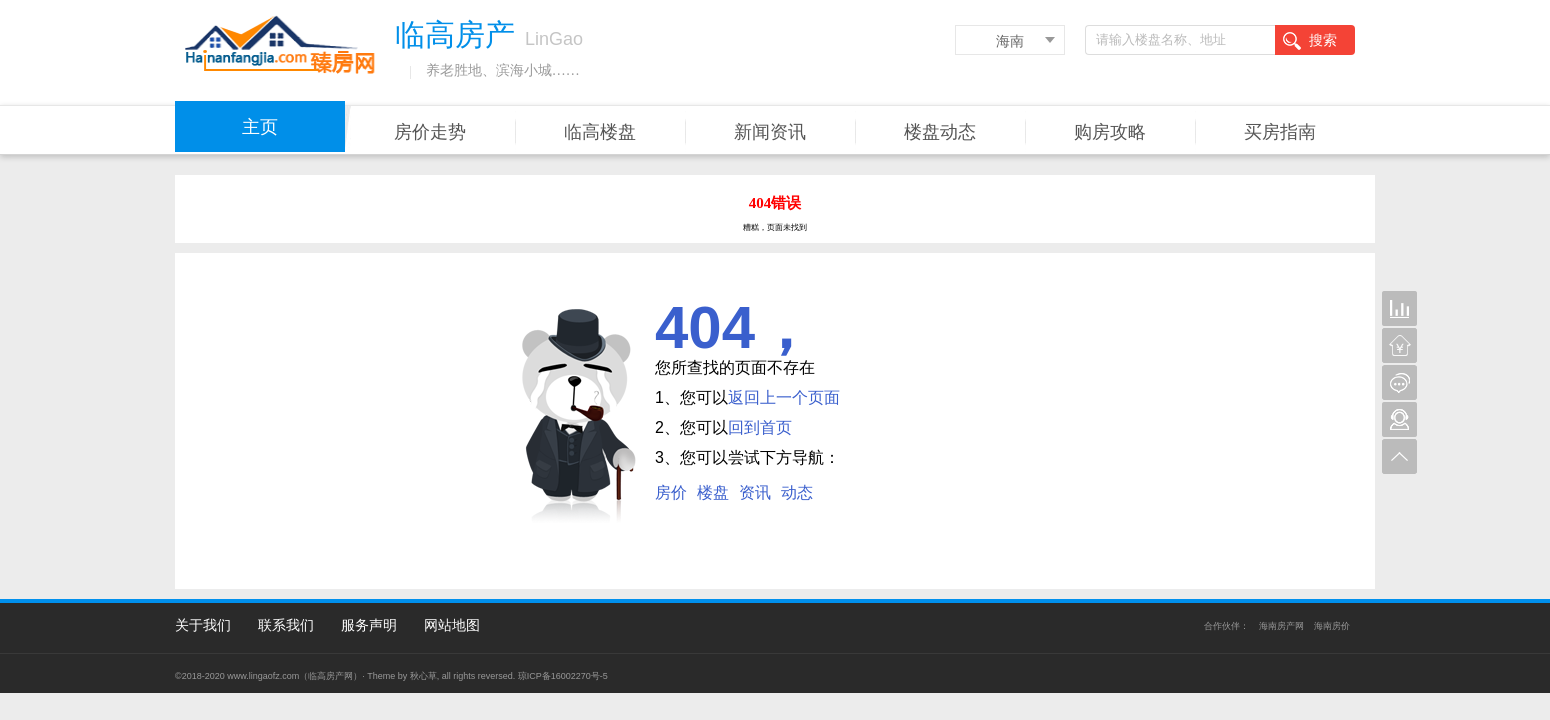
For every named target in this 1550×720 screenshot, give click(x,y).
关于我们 (203, 625)
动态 (797, 492)
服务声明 (369, 625)
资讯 (755, 492)
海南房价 (1332, 626)
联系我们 (286, 625)
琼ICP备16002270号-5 (563, 676)
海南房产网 (1281, 626)
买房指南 (1280, 132)
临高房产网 (330, 676)
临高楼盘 (600, 132)
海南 (1010, 41)
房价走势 (430, 132)
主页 (260, 127)
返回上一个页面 (784, 397)
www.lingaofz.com (263, 676)
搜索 (1310, 41)
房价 (671, 492)
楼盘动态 (940, 132)
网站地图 (452, 625)
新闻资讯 (770, 132)
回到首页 (760, 427)
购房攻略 (1110, 132)
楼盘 (713, 492)
